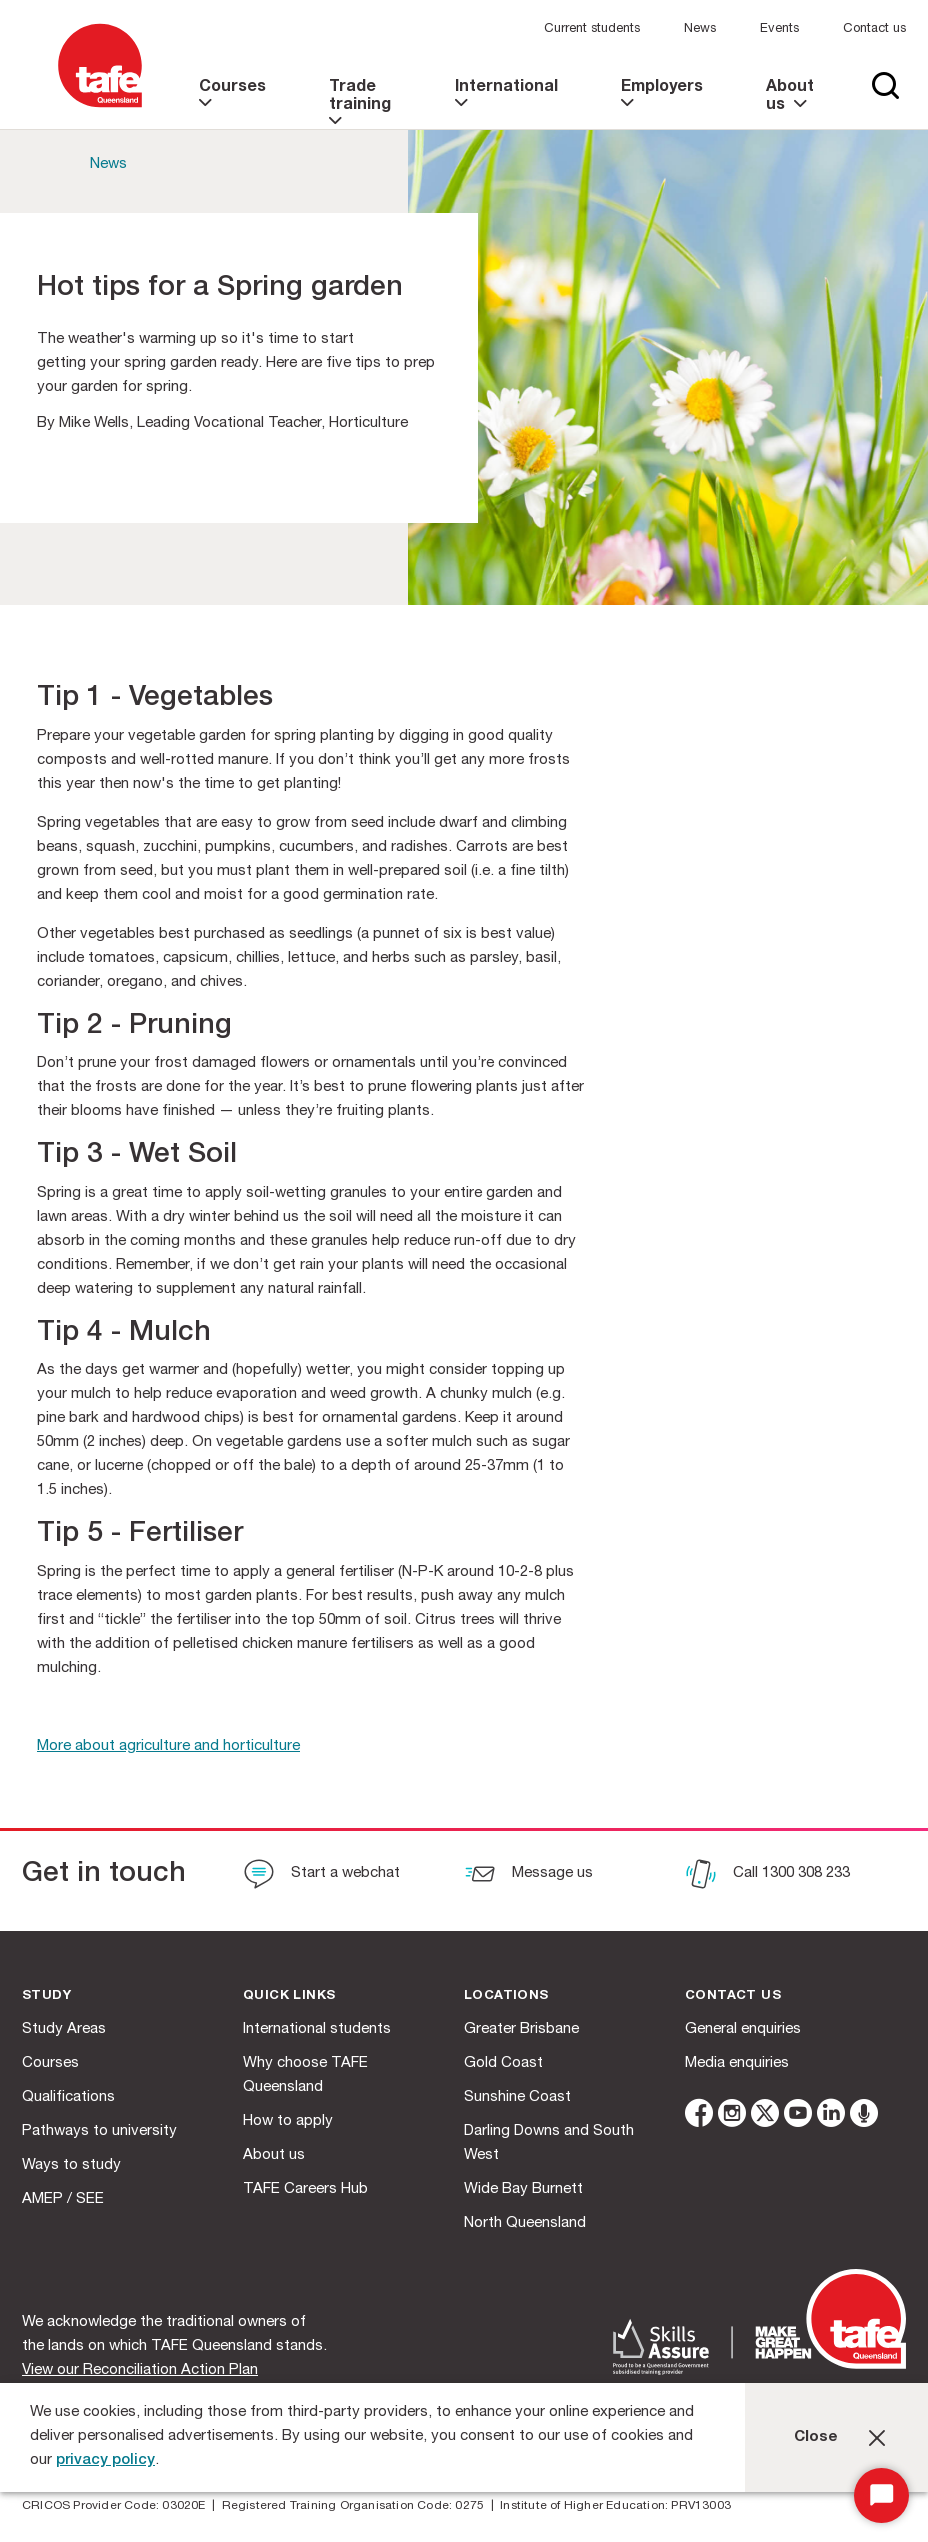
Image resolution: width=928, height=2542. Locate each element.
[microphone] (864, 2116)
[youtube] (798, 2116)
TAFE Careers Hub (305, 2189)
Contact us (874, 29)
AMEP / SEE (63, 2199)
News (700, 29)
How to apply (288, 2121)
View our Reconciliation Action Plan (140, 2370)
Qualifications (68, 2097)
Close (816, 2437)
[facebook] (699, 2116)
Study (46, 1996)
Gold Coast (503, 2063)
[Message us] (528, 1876)
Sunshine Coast (517, 2097)
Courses (50, 2063)
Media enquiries (737, 2063)
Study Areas (64, 2029)
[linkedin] (831, 2116)
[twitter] (765, 2116)
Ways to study (71, 2165)
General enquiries (743, 2029)
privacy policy (105, 2460)
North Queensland (525, 2223)
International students (317, 2029)
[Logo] (100, 108)
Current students (592, 29)
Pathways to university (99, 2131)
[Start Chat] (881, 2495)
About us (274, 2155)
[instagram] (732, 2116)
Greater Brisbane (521, 2029)
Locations (506, 1996)
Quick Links (289, 1996)
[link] (235, 104)
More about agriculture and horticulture (168, 1746)
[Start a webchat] (321, 1876)
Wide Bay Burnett (523, 2189)
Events (779, 29)
